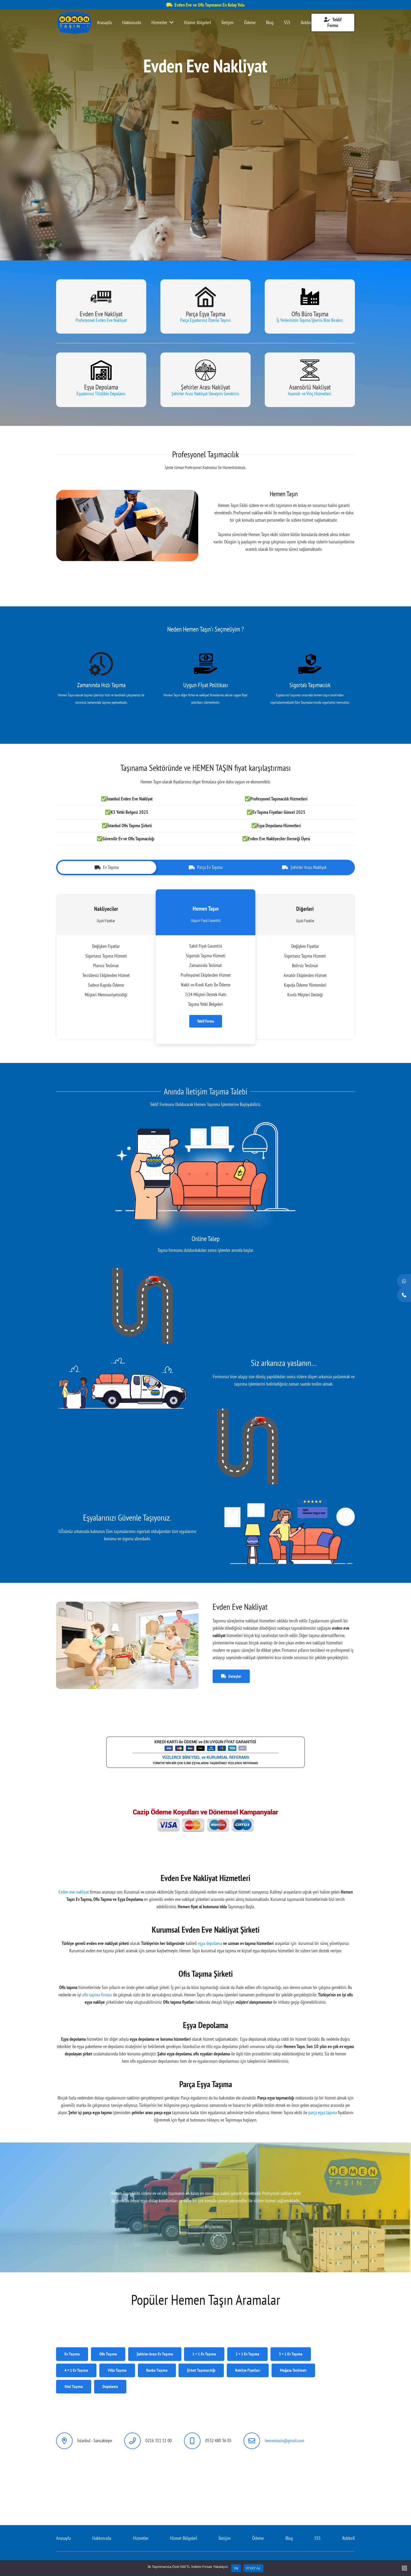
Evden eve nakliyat (73, 1892)
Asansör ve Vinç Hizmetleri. (310, 394)
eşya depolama (210, 1943)
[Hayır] (404, 2568)
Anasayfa (63, 2538)
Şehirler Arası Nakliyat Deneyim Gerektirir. (205, 394)
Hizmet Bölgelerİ (183, 2538)
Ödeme (258, 2538)
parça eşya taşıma (322, 2112)
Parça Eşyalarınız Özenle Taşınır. (205, 320)
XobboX (348, 2538)
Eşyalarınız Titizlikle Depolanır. (101, 394)
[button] (200, 239)
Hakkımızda (101, 2538)
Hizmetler (141, 2538)
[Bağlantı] (74, 22)
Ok (236, 2568)
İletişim (225, 2538)
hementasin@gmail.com (284, 2441)
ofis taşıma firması (97, 1995)
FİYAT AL (253, 2568)
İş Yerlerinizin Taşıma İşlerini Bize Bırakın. (310, 320)
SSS (317, 2538)
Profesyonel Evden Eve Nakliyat (101, 320)
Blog (289, 2538)
